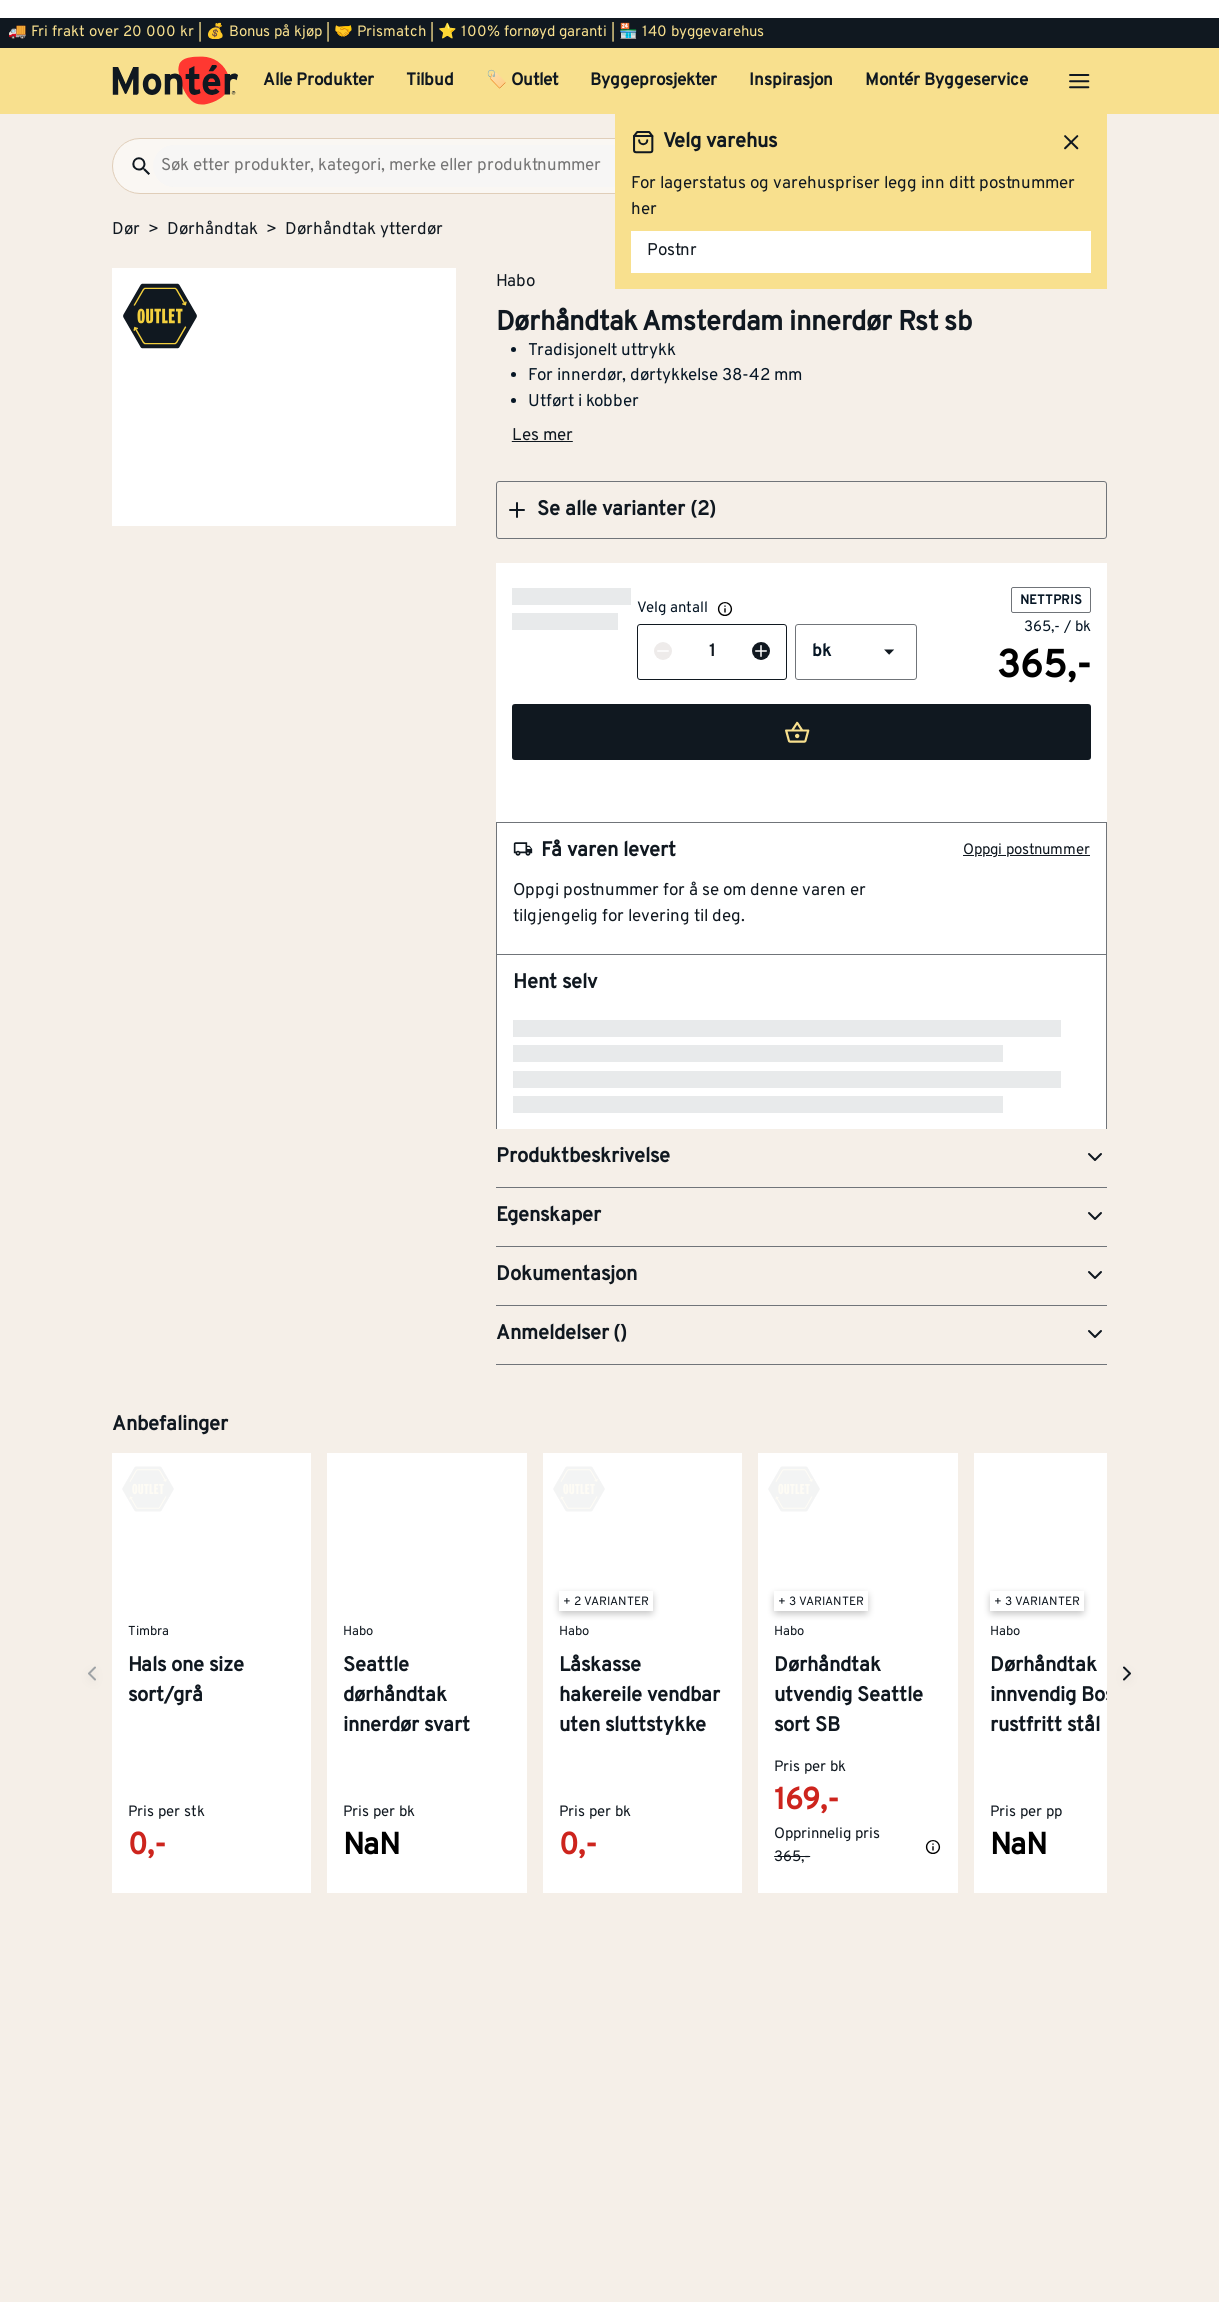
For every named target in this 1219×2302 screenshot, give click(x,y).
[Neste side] (92, 1503)
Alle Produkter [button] (318, 63)
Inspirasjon (791, 63)
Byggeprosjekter (653, 63)
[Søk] (133, 148)
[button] (801, 492)
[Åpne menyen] (1079, 63)
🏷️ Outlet (522, 63)
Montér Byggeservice (946, 63)
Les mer (542, 418)
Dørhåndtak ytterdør (364, 212)
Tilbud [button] (430, 63)
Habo (515, 263)
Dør (126, 212)
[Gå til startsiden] (175, 63)
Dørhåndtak (212, 212)
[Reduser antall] (538, 635)
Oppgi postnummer (1026, 832)
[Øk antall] (636, 635)
